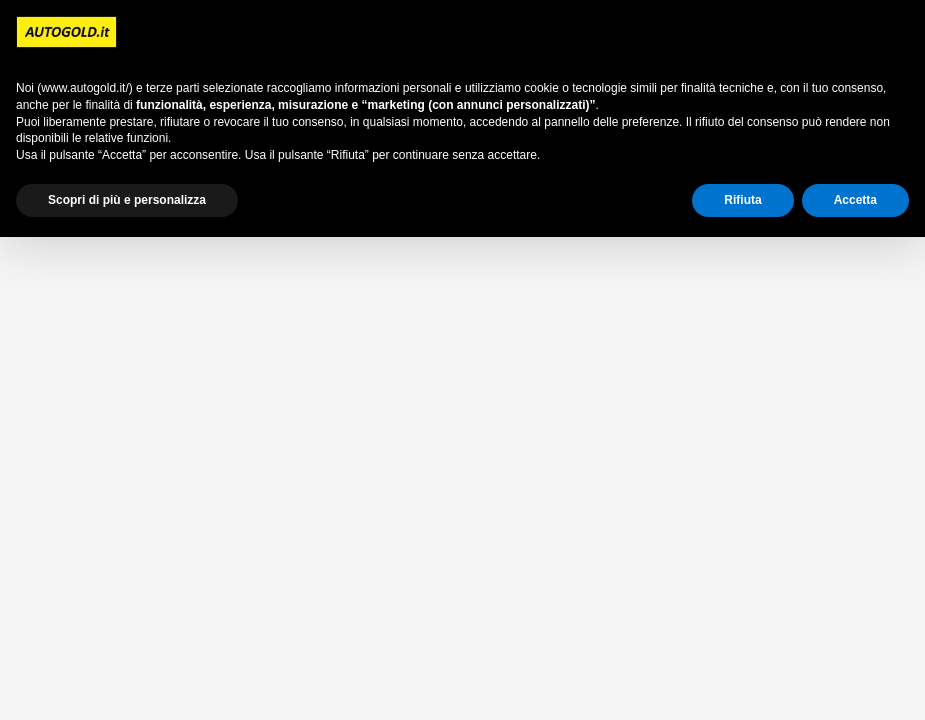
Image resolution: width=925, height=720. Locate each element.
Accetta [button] (855, 200)
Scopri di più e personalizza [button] (127, 200)
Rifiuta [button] (742, 200)
